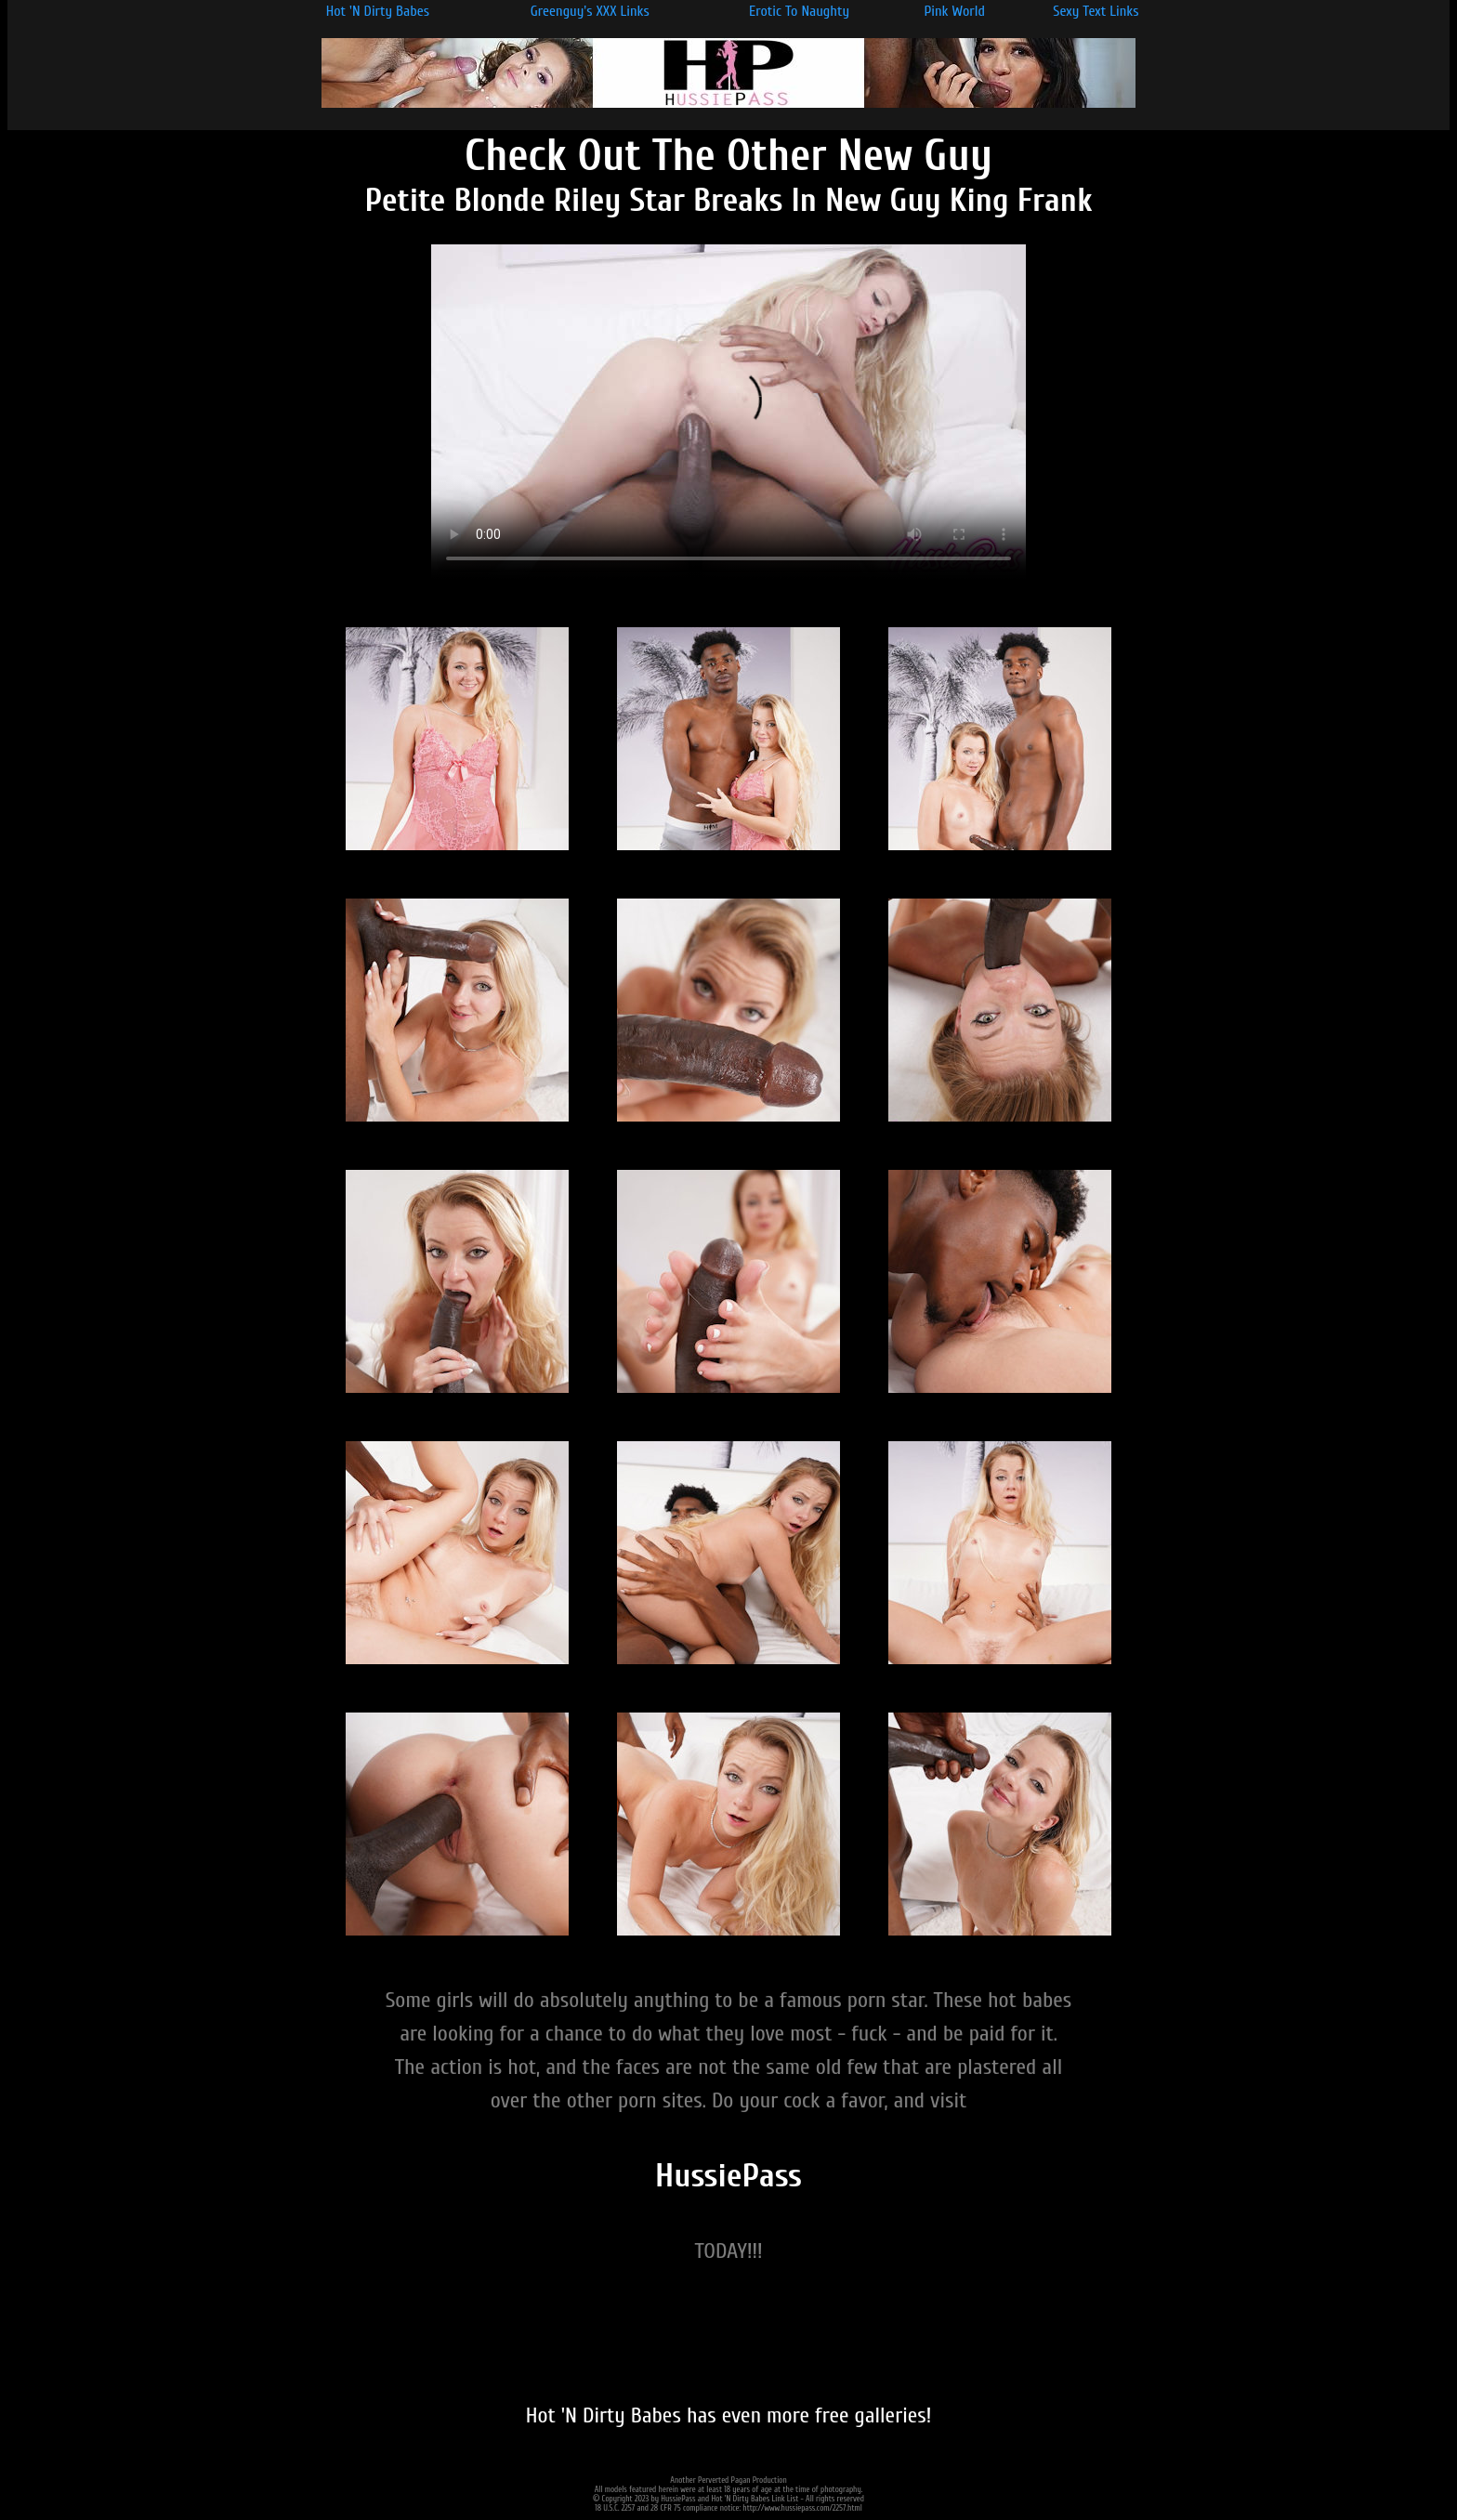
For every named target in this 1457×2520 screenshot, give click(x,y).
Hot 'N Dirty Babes (377, 11)
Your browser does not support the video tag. (728, 411)
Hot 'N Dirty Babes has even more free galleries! (729, 2415)
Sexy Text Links (1095, 11)
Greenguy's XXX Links (590, 11)
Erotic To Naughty (799, 11)
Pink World (954, 11)
